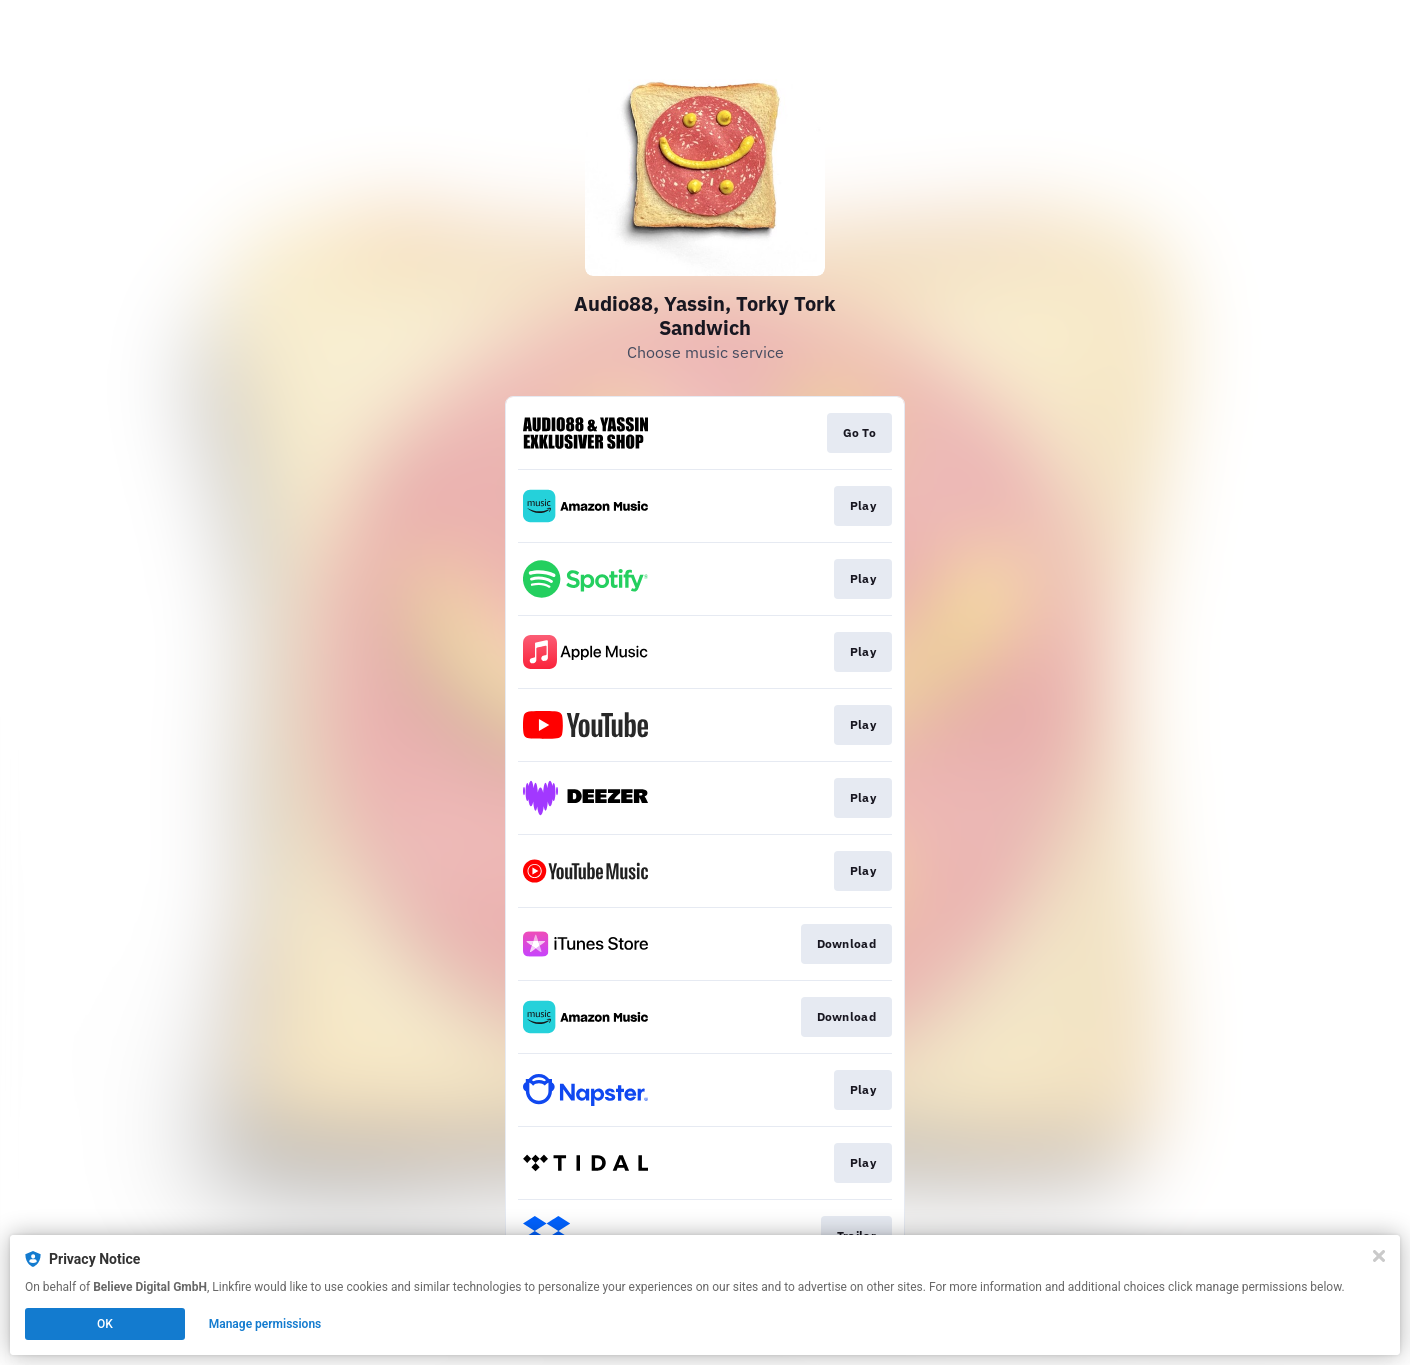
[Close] (1379, 1256)
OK (105, 1324)
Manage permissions (265, 1324)
